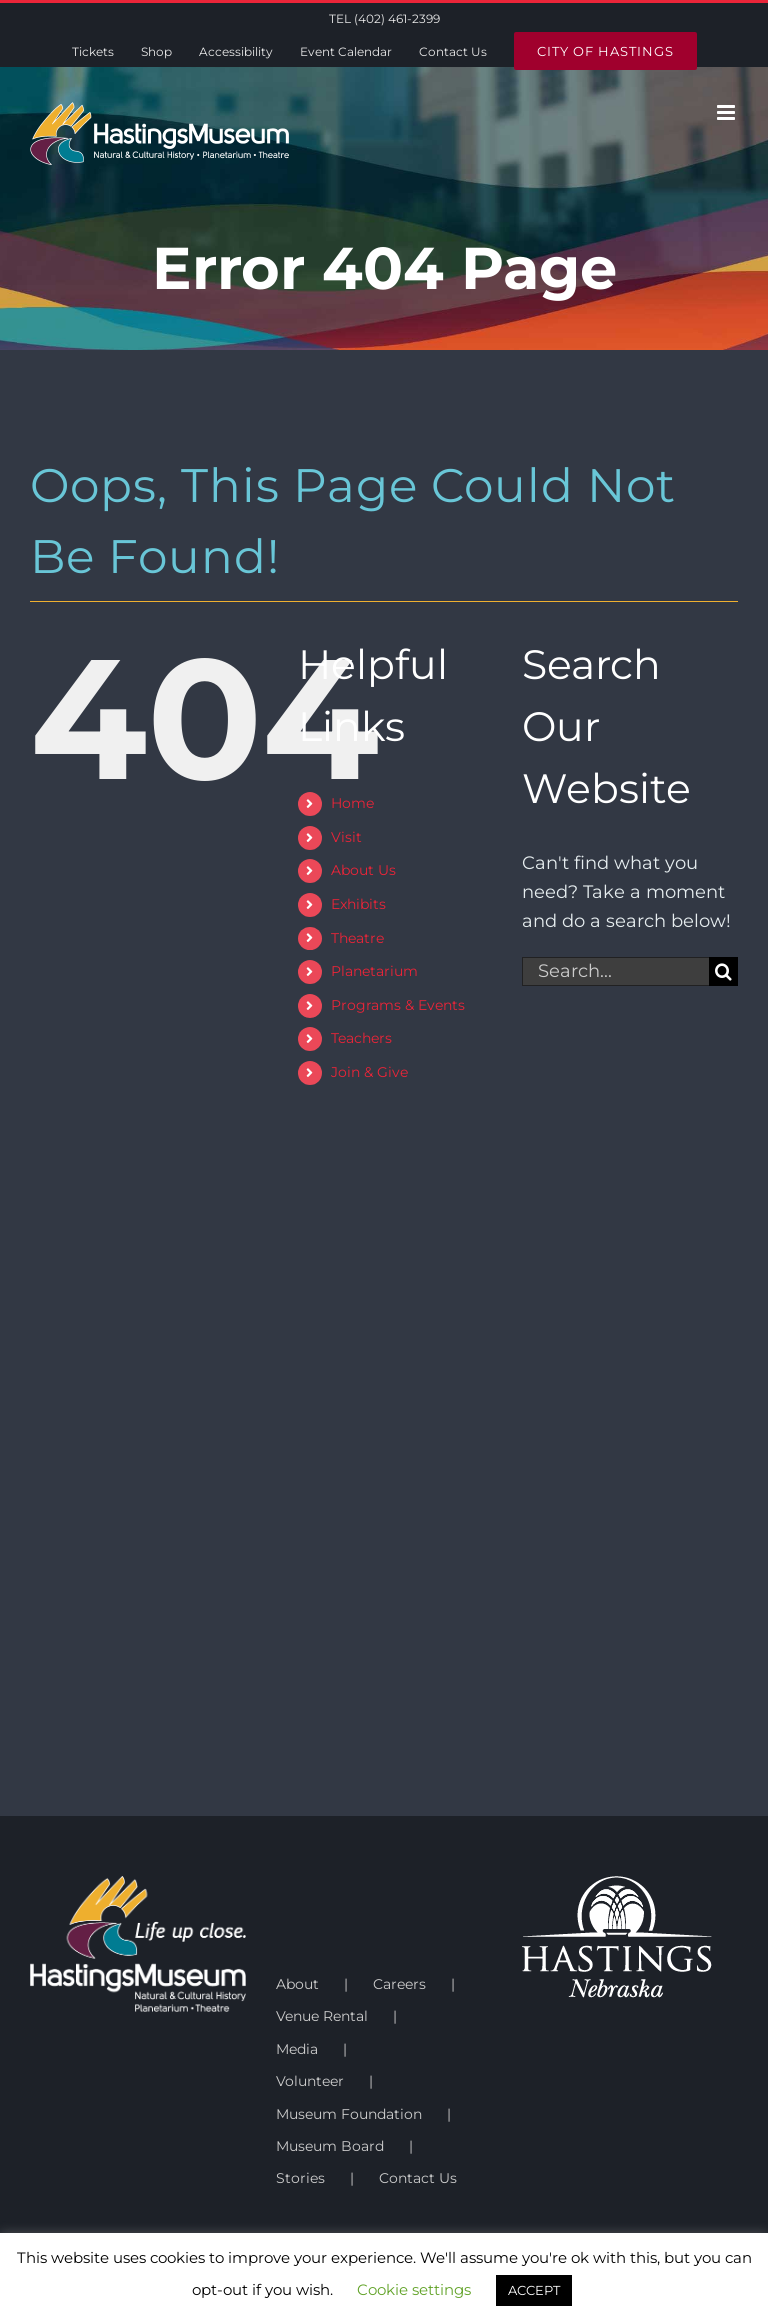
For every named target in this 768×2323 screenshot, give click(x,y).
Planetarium (374, 971)
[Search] (723, 971)
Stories (300, 2178)
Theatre (357, 938)
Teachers (361, 1038)
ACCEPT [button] (534, 2290)
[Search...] (615, 971)
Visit (346, 837)
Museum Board (330, 2146)
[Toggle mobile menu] (727, 112)
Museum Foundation (349, 2114)
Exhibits (358, 904)
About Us (363, 870)
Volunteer (310, 2081)
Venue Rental (322, 2016)
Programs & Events (398, 1005)
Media (297, 2049)
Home (352, 803)
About (297, 1984)
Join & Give (369, 1072)
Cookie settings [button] (414, 2289)
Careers (399, 1984)
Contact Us (418, 2178)
